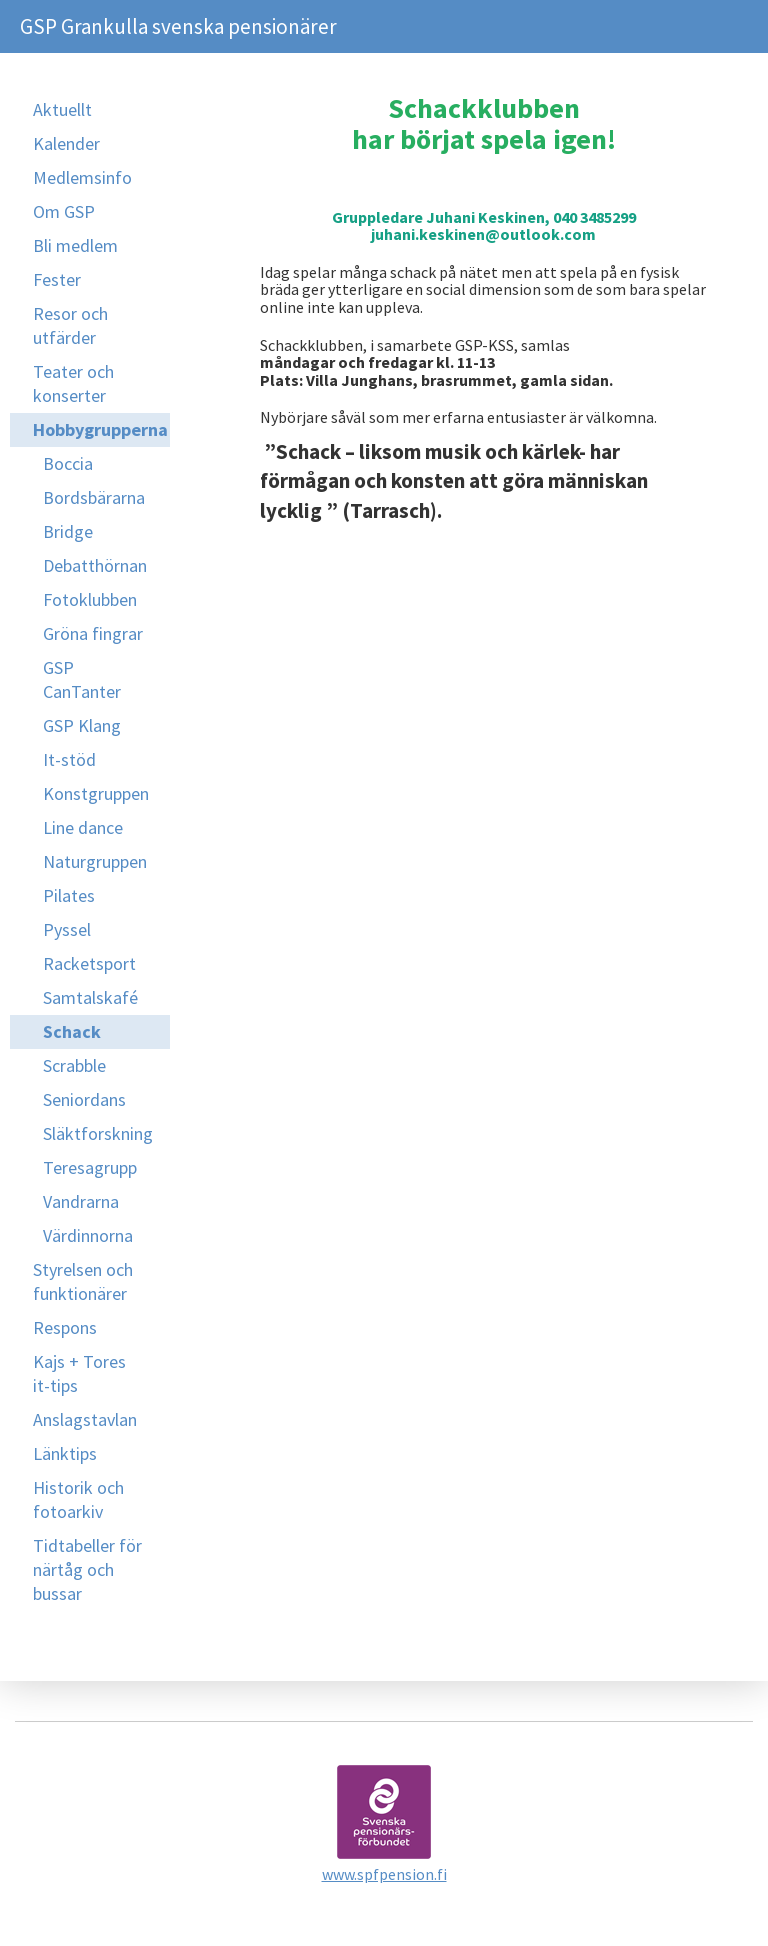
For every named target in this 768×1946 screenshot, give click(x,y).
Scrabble (74, 1065)
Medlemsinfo (82, 177)
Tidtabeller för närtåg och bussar (87, 1569)
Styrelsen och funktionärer (83, 1281)
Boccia (68, 463)
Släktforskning (98, 1133)
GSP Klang (82, 725)
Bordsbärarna (94, 497)
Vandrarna (81, 1201)
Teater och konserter (73, 383)
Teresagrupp (90, 1167)
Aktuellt (62, 109)
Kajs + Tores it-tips (79, 1373)
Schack (72, 1031)
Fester (57, 279)
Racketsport (89, 963)
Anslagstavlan (85, 1419)
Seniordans (84, 1099)
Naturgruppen (95, 861)
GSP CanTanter (82, 679)
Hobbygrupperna (100, 429)
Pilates (69, 895)
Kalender (66, 143)
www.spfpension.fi (384, 1874)
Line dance (83, 827)
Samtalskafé (90, 997)
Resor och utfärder (70, 325)
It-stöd (69, 759)
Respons (65, 1327)
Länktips (65, 1453)
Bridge (68, 531)
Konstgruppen (96, 793)
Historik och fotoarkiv (78, 1499)
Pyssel (67, 929)
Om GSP (64, 211)
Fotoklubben (90, 599)
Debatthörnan (95, 565)
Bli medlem (75, 245)
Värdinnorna (88, 1235)
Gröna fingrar (93, 633)
